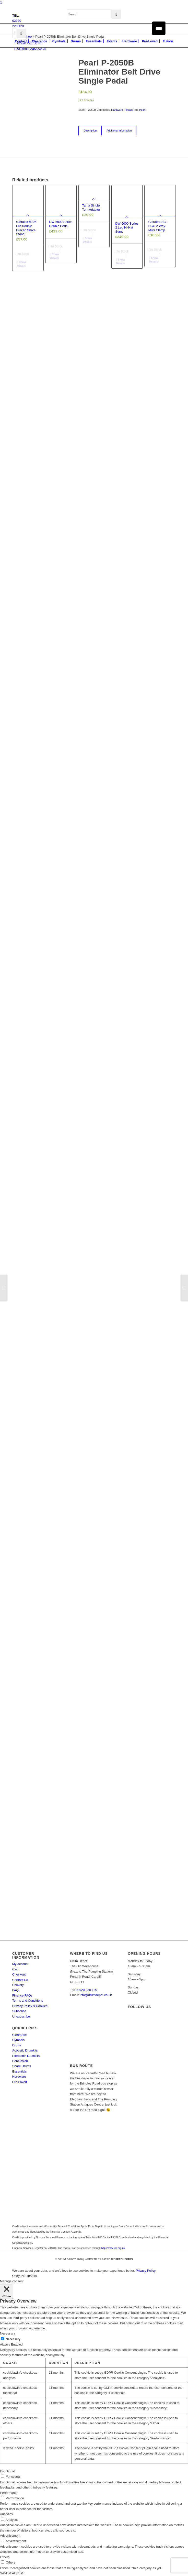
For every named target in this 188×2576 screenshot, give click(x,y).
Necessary (13, 2339)
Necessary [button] (7, 2333)
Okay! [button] (16, 2276)
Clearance (19, 2035)
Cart (15, 1969)
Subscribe (19, 2011)
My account (20, 1964)
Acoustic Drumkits (25, 2050)
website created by (109, 2259)
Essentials (19, 2071)
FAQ (15, 1990)
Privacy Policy (145, 2270)
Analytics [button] (6, 2514)
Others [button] (5, 2557)
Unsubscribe (21, 2016)
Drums (17, 2045)
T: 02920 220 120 (26, 43)
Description (90, 130)
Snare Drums (21, 2066)
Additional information (119, 130)
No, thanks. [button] (30, 2276)
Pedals (128, 109)
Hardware (117, 109)
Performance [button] (9, 2493)
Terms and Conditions (27, 2000)
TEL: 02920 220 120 (18, 21)
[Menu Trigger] (158, 28)
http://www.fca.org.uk (113, 2248)
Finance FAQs (22, 1995)
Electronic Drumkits (26, 2056)
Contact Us (20, 1980)
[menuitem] (75, 41)
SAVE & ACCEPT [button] (12, 2573)
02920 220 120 (86, 1990)
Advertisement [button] (10, 2535)
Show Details (21, 263)
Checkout (19, 1974)
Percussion (20, 2061)
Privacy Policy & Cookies (29, 2006)
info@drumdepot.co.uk (96, 1995)
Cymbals (18, 2040)
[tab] (90, 131)
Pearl (142, 109)
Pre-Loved (19, 2082)
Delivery (18, 1985)
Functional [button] (7, 2471)
